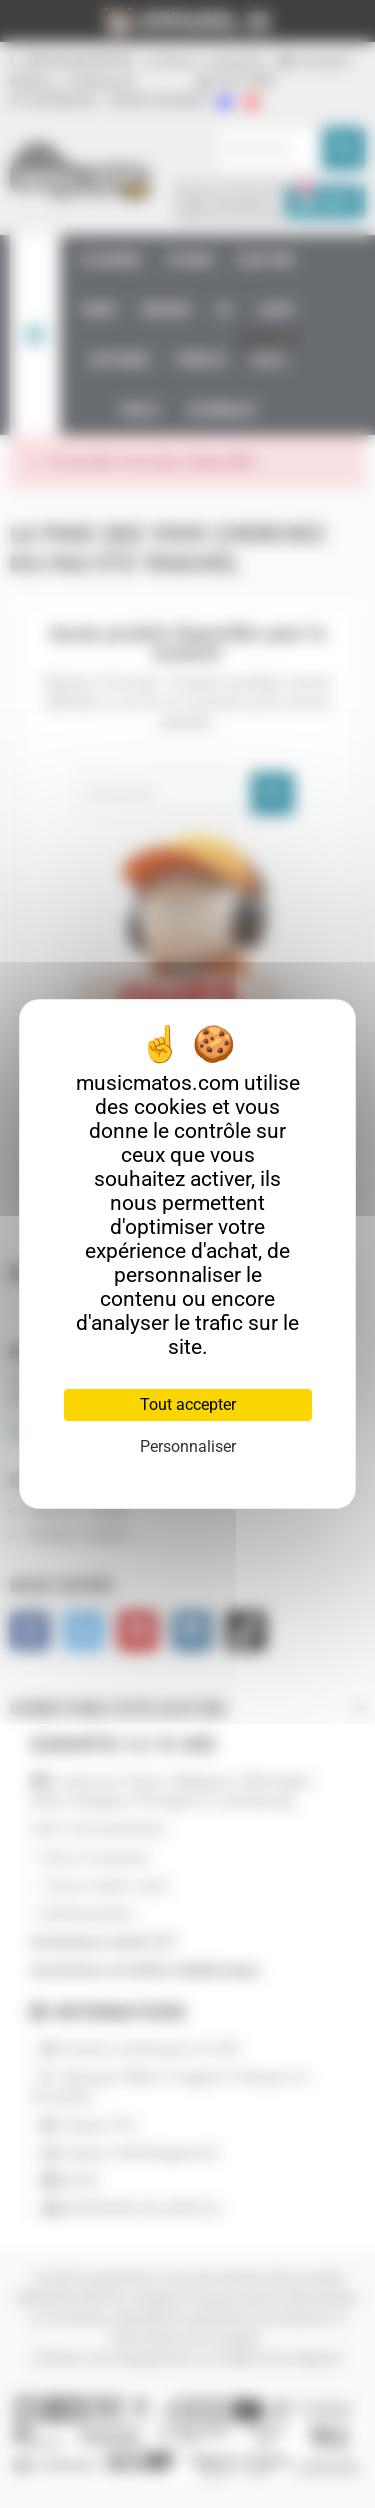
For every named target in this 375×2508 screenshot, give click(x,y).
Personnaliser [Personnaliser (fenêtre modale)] (188, 1446)
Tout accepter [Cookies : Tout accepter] (188, 1404)
